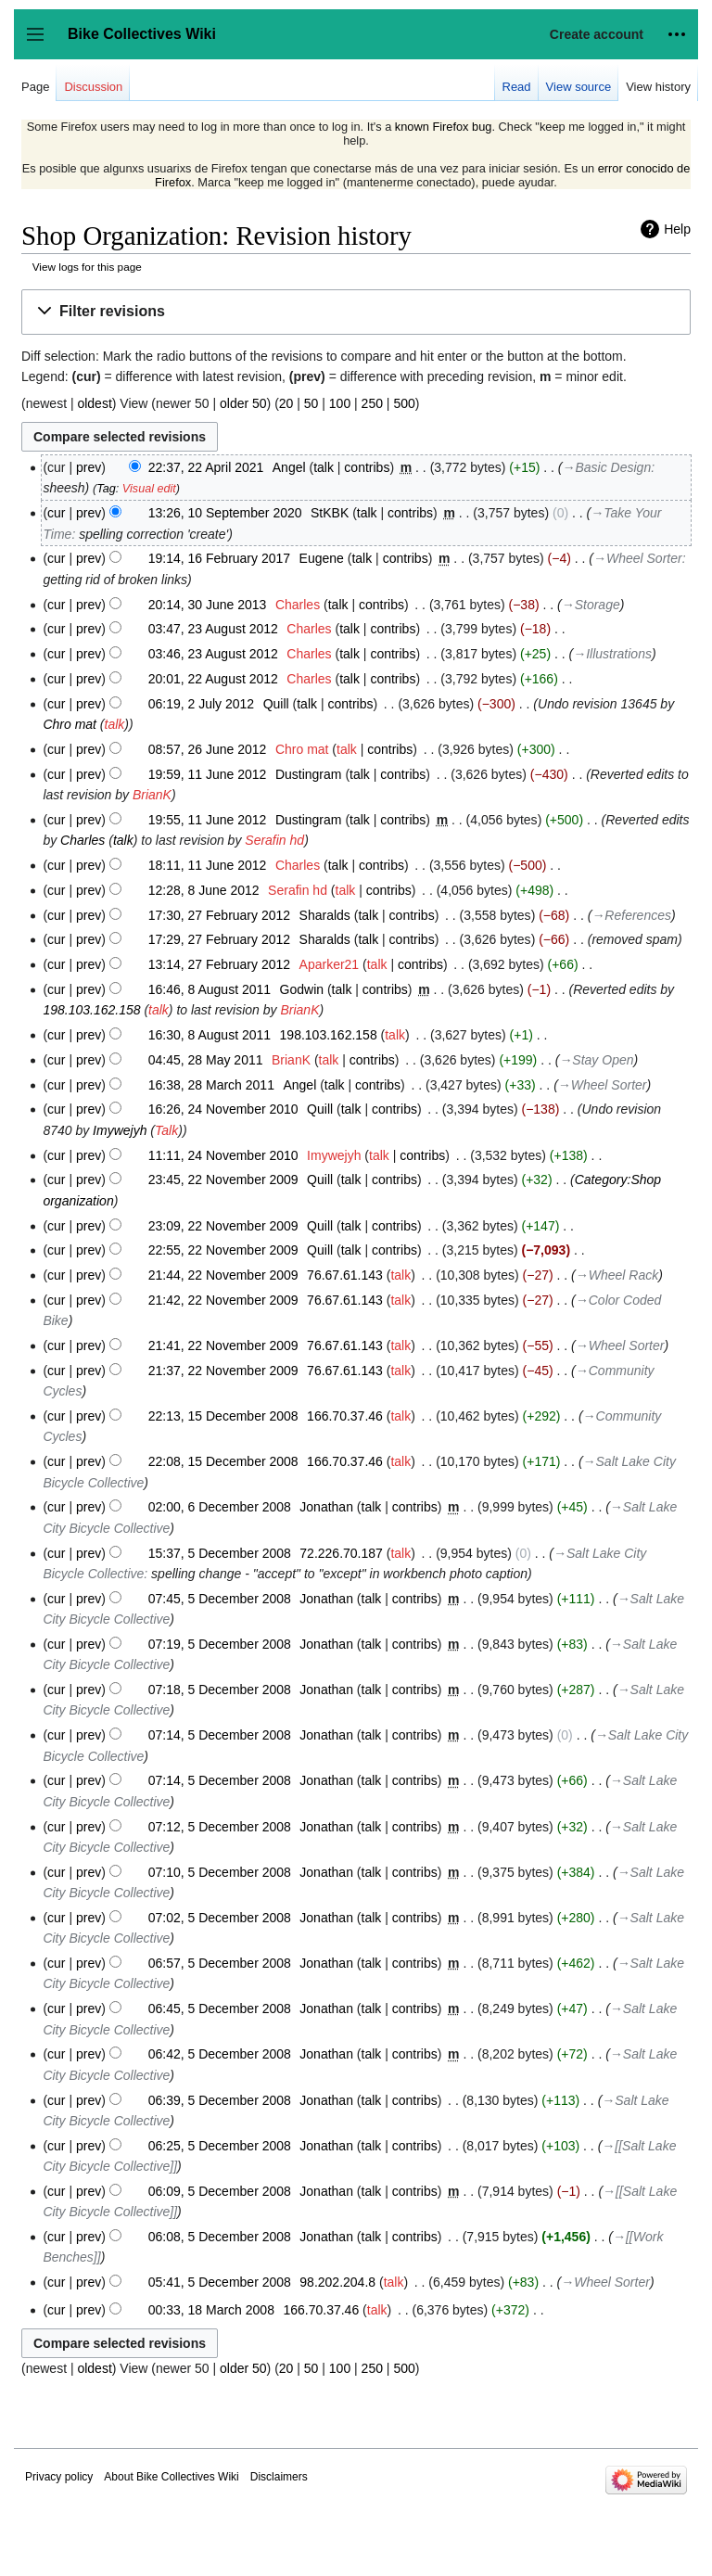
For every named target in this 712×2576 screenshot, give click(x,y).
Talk (166, 1130)
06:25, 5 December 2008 (219, 2145)
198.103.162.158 (91, 1009)
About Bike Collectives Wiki (171, 2476)
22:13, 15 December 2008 (223, 1416)
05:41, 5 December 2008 (219, 2282)
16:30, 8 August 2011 (209, 1034)
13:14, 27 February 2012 (219, 964)
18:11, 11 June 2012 (207, 865)
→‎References (631, 915)
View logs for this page (87, 267)
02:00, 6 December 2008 (219, 1506)
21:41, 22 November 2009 (223, 1345)
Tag (106, 488)
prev (88, 467)
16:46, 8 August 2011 (209, 989)
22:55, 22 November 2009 (223, 1250)
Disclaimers (279, 2476)
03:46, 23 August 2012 (213, 653)
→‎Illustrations (612, 653)
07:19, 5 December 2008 (219, 1644)
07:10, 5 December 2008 (219, 1872)
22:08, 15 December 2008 (223, 1461)
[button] (356, 312)
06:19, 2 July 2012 (201, 703)
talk (323, 467)
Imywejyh (119, 1130)
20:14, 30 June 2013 (207, 604)
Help (677, 229)
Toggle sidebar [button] (41, 43)
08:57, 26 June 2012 (207, 749)
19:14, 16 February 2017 (219, 558)
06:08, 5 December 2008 (219, 2236)
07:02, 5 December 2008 (219, 1917)
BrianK (152, 794)
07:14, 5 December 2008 (219, 1735)
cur (56, 512)
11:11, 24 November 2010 (223, 1155)
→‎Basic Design (607, 467)
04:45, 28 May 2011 (205, 1059)
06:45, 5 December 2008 (219, 2008)
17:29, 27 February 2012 (219, 939)
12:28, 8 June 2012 (204, 890)
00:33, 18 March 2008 (211, 2309)
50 (311, 403)
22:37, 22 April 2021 (206, 467)
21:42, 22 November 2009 (223, 1300)
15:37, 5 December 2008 (219, 1553)
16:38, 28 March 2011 (211, 1085)
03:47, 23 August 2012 (213, 628)
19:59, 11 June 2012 (207, 774)
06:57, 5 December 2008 (219, 1963)
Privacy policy (59, 2476)
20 (286, 403)
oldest (94, 403)
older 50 (243, 403)
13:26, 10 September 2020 (225, 512)
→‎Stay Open (596, 1059)
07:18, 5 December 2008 (219, 1689)
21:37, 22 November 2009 (223, 1370)
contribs (366, 467)
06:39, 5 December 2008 (219, 2100)
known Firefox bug (443, 127)
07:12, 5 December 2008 (219, 1826)
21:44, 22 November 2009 (223, 1275)
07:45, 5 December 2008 (219, 1598)
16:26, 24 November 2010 (223, 1109)
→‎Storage (591, 604)
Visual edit (149, 488)
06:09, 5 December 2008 (219, 2191)
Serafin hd (274, 840)
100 (339, 403)
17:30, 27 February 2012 (219, 915)
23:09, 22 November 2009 (223, 1225)
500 (403, 403)
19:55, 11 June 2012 (207, 819)
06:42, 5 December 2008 (219, 2054)
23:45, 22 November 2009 (223, 1179)
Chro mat (69, 724)
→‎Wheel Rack (617, 1275)
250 (372, 403)
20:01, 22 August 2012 (213, 678)
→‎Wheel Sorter (637, 558)
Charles (82, 840)
